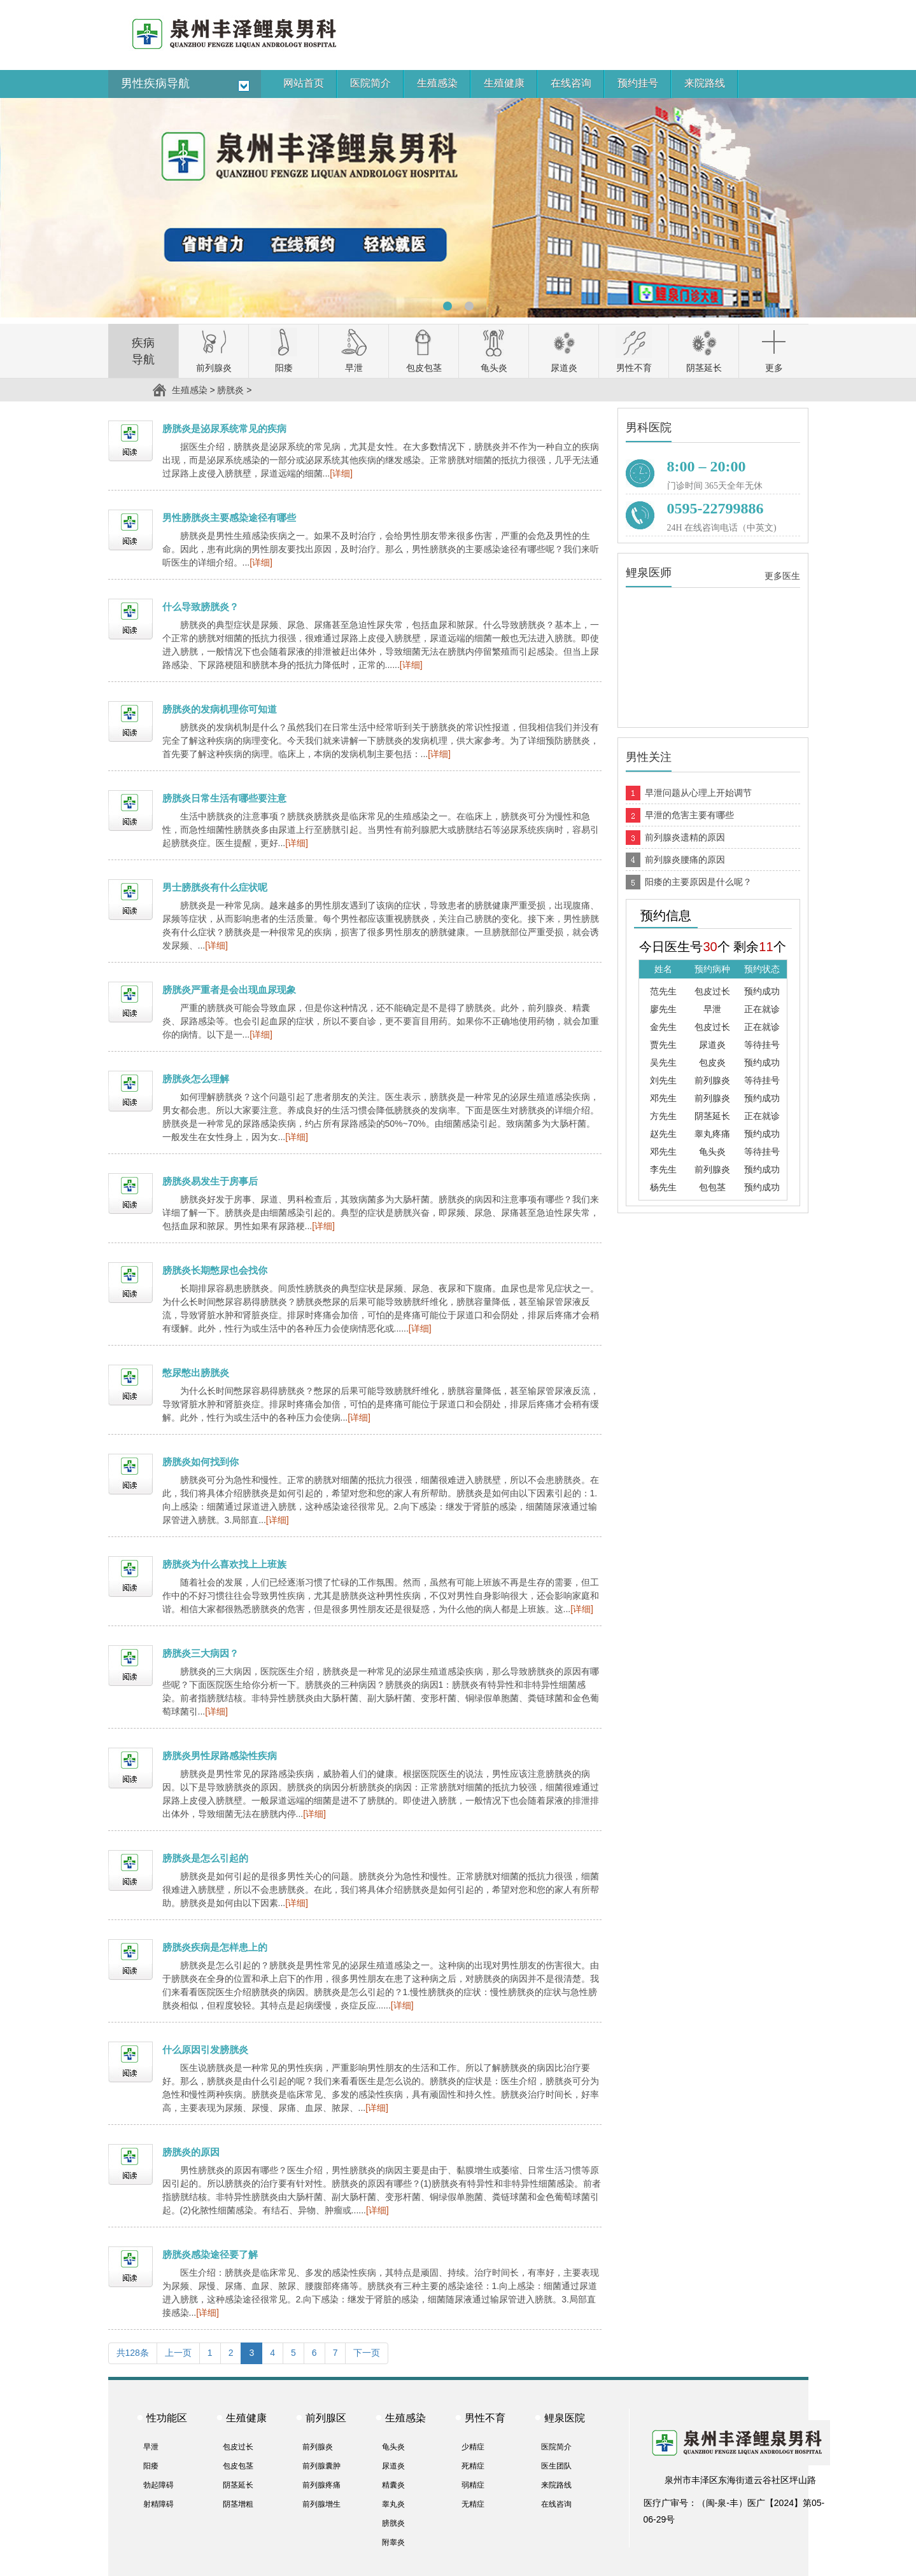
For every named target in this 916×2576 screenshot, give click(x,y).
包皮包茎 (238, 2465)
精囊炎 (393, 2485)
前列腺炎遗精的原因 (685, 837)
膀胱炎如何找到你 (200, 1461)
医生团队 (556, 2465)
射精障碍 (158, 2504)
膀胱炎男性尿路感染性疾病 (219, 1755)
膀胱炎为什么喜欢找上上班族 (224, 1564)
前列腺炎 (317, 2446)
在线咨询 (556, 2504)
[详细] (341, 473)
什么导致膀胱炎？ (200, 606)
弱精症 (473, 2485)
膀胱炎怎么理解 (195, 1078)
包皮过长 (238, 2446)
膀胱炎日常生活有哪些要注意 (224, 798)
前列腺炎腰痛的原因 (685, 859)
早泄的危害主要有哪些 (689, 815)
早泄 (151, 2446)
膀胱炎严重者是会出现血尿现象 (229, 989)
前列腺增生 (321, 2504)
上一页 (178, 2353)
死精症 (473, 2465)
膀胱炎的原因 (191, 2152)
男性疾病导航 (155, 83)
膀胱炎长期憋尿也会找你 (214, 1270)
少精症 (473, 2446)
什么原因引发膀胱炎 (205, 2049)
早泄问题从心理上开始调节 (698, 793)
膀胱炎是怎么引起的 (205, 1858)
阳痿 (151, 2465)
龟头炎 (393, 2446)
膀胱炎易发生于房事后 (210, 1181)
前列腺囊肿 (321, 2465)
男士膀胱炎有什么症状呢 (214, 887)
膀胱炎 (230, 390)
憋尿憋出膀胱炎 (195, 1372)
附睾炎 (393, 2542)
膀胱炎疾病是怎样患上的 (214, 1947)
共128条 (132, 2353)
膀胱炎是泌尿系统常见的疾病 (224, 428)
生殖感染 (190, 390)
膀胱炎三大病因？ (200, 1653)
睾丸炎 (393, 2504)
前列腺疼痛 (321, 2485)
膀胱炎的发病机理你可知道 (219, 709)
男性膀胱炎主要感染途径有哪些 (229, 517)
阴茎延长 (238, 2485)
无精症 (473, 2504)
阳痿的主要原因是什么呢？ (698, 882)
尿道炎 (393, 2465)
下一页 (366, 2353)
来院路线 (556, 2485)
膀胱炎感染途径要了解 (210, 2254)
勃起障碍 (158, 2485)
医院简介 (556, 2446)
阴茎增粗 (238, 2504)
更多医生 (782, 576)
